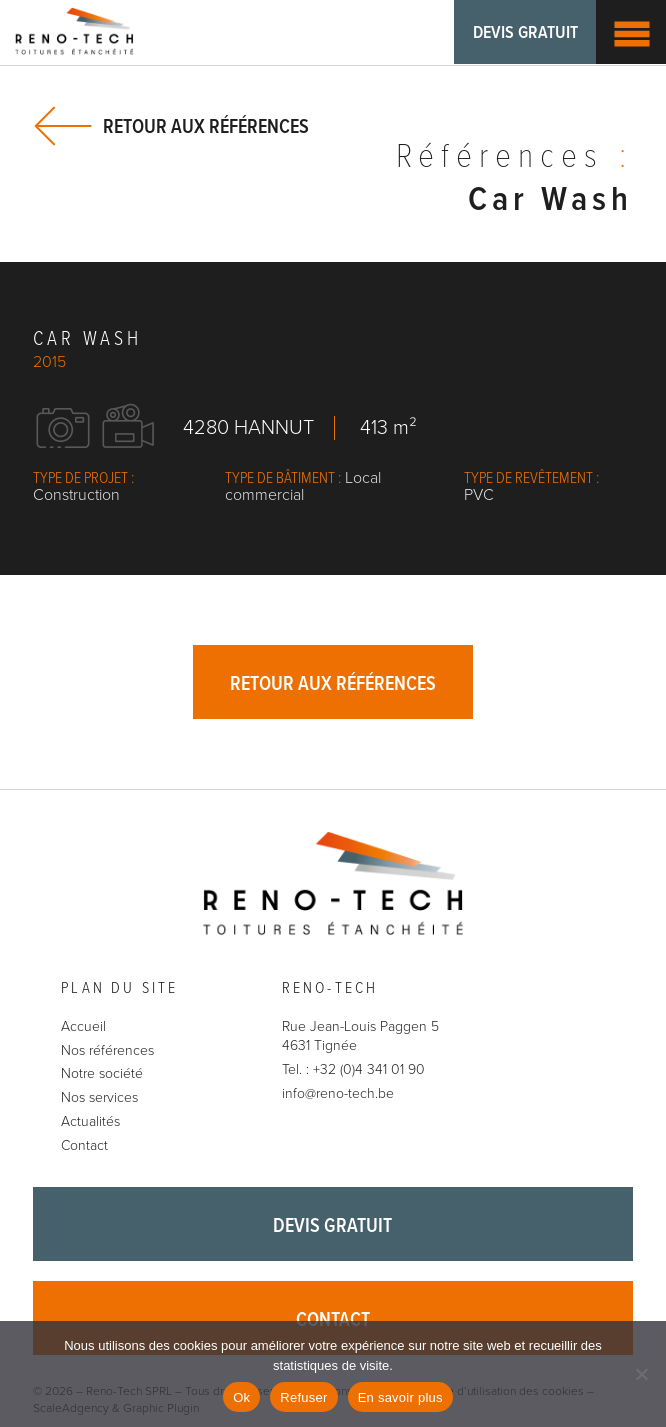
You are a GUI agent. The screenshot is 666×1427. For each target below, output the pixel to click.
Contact (84, 1145)
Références (514, 159)
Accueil (83, 1026)
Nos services (99, 1097)
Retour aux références (206, 126)
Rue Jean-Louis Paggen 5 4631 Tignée (360, 1036)
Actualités (90, 1121)
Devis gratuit (524, 33)
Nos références (107, 1050)
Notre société (102, 1074)
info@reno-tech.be (338, 1093)
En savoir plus (400, 1397)
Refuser (303, 1397)
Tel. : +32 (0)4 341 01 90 (353, 1069)
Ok (241, 1397)
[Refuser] (641, 1374)
